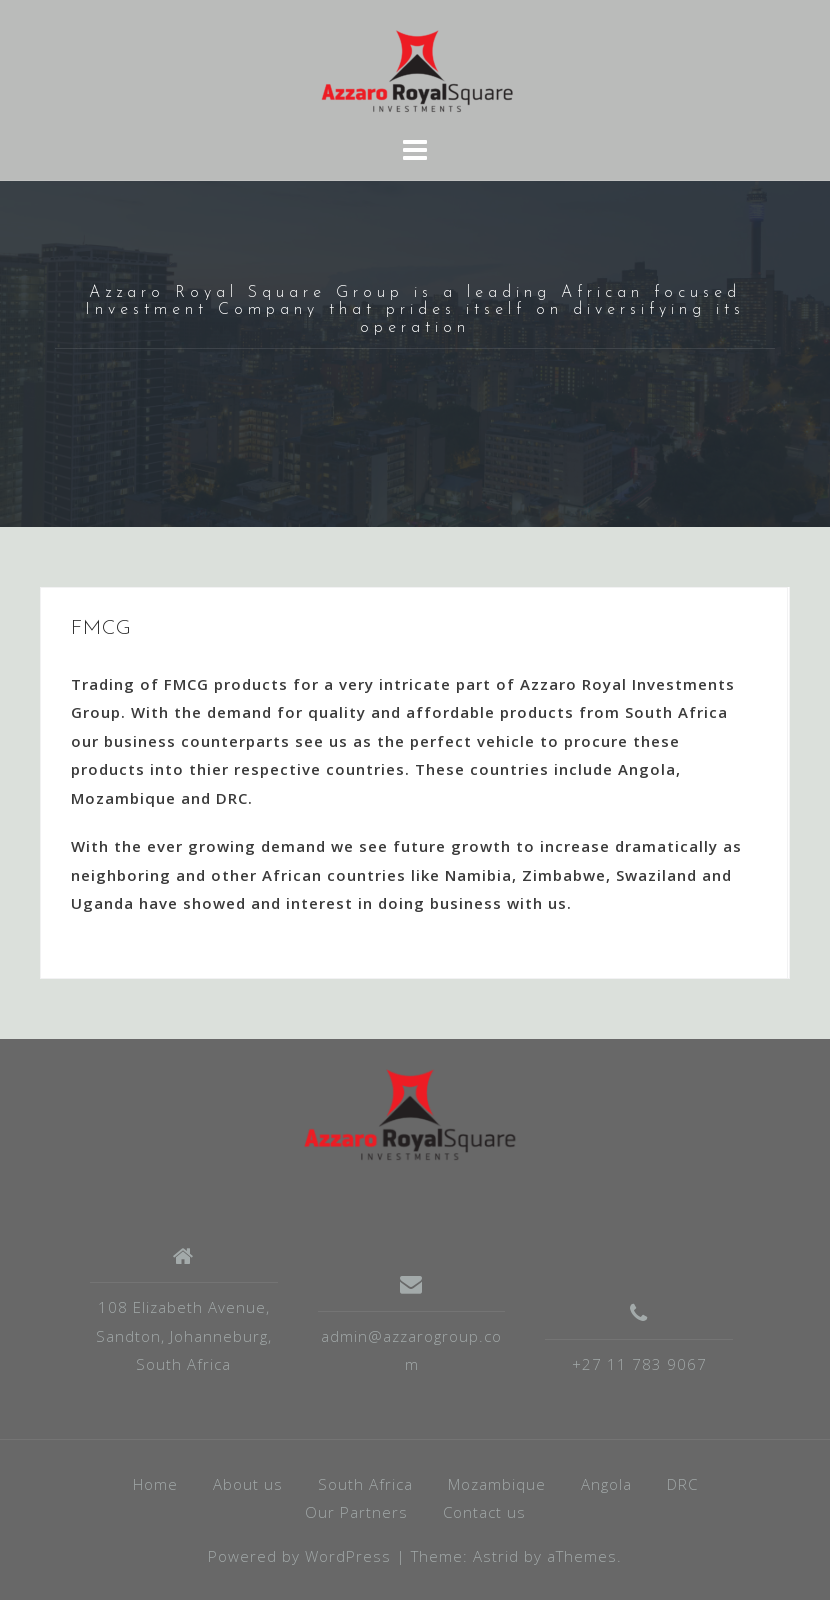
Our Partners (356, 1512)
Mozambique (497, 1484)
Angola (606, 1484)
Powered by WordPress (299, 1556)
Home (155, 1484)
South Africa (365, 1484)
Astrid (496, 1556)
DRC (682, 1484)
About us (248, 1484)
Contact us (484, 1512)
